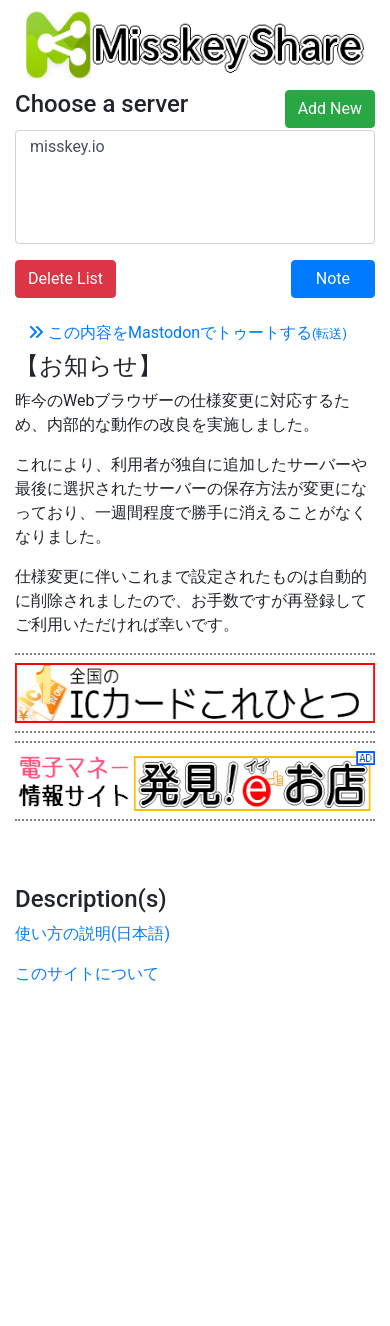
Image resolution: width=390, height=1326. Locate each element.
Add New (330, 108)
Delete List (65, 278)
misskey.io (195, 147)
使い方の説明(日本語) (92, 933)
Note (333, 278)
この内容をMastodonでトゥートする (187, 332)
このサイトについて (87, 973)
